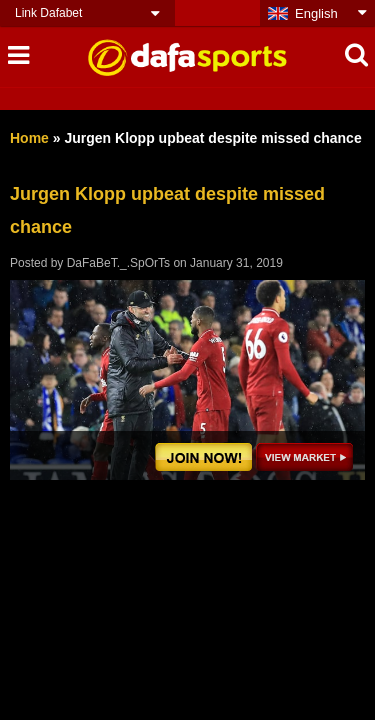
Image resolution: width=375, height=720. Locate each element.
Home (29, 138)
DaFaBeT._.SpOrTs (118, 263)
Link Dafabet (48, 13)
